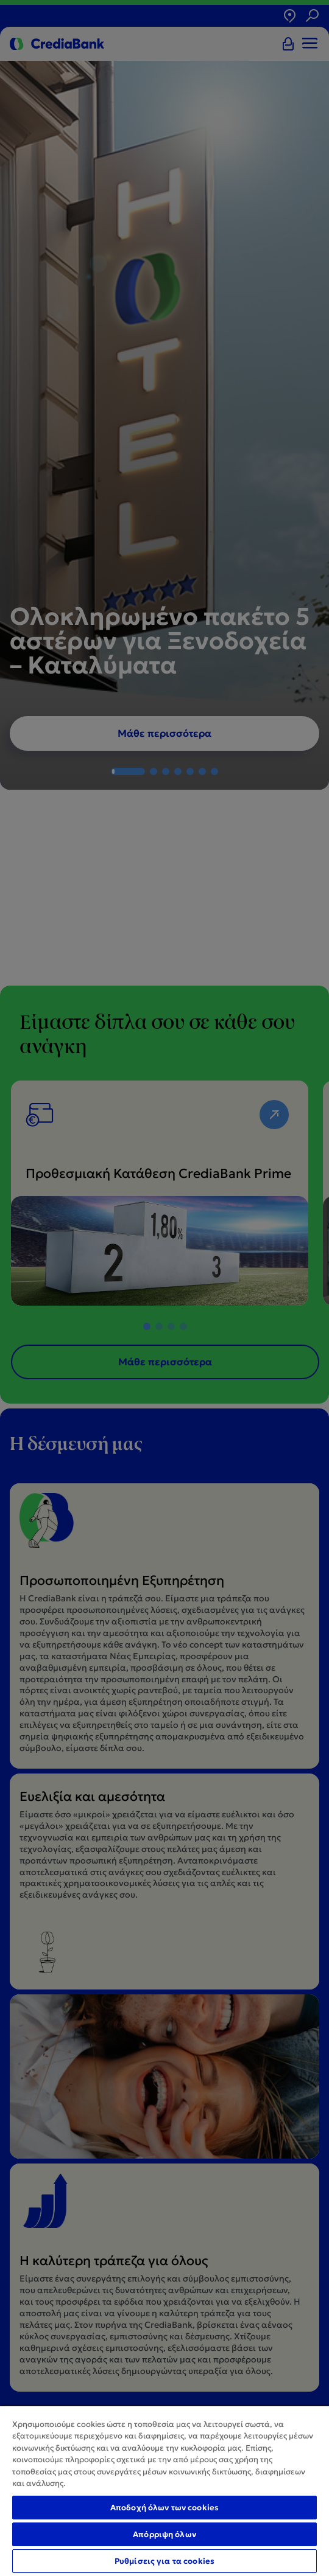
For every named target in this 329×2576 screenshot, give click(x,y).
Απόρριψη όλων (164, 2534)
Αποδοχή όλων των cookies (164, 2507)
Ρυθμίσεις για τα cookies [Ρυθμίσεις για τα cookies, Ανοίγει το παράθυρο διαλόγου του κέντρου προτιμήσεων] (164, 2561)
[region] (164, 2490)
